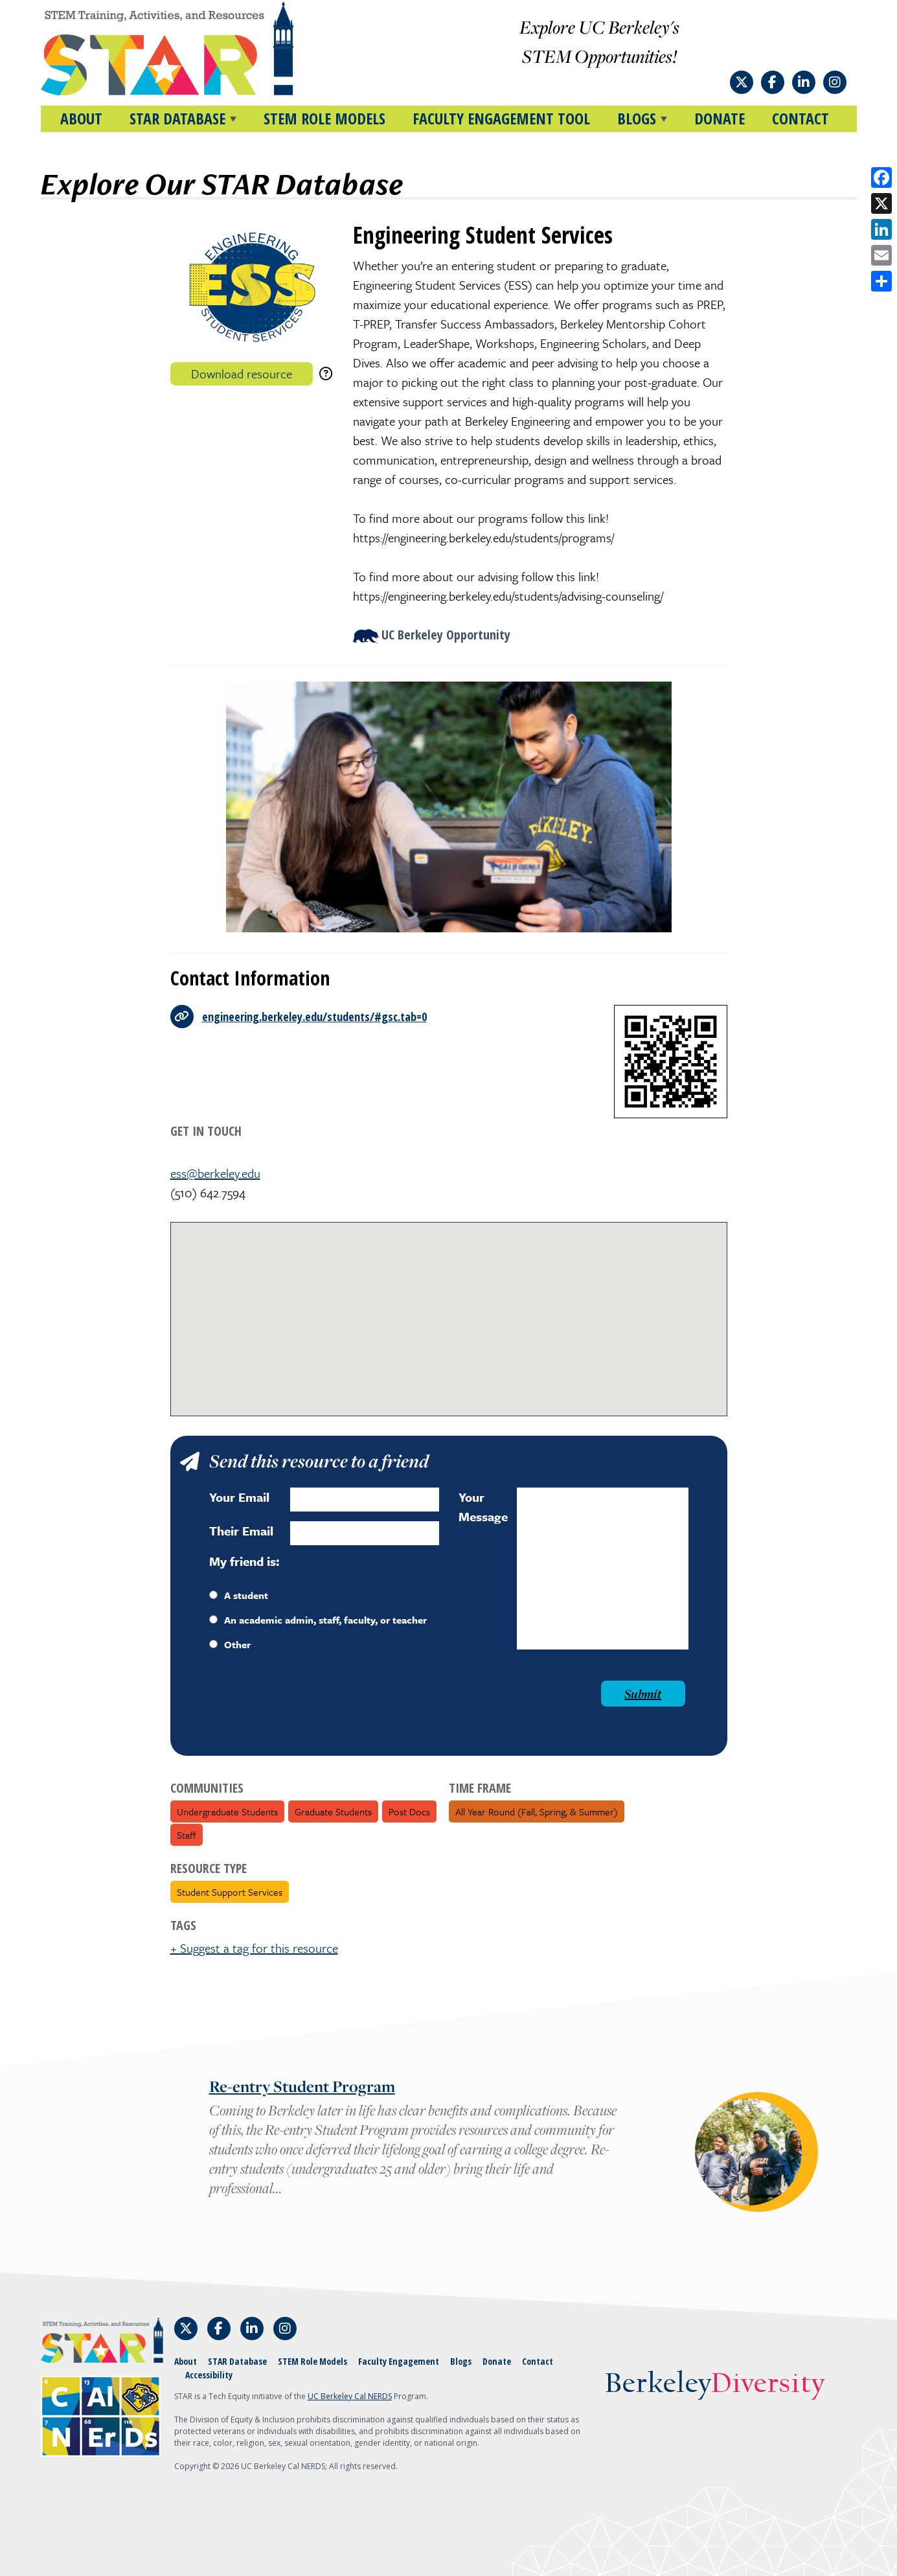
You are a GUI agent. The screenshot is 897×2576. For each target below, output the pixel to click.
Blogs (460, 2361)
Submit (642, 1693)
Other (230, 1644)
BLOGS (636, 118)
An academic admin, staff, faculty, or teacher (318, 1620)
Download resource (241, 373)
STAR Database (237, 2361)
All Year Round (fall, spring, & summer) (536, 1811)
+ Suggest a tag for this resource (254, 1948)
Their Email (241, 1530)
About (81, 118)
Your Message (483, 1506)
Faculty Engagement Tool (501, 118)
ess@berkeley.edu (215, 1173)
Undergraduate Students (227, 1811)
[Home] (192, 48)
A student (238, 1595)
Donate (719, 118)
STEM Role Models (324, 118)
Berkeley (714, 2384)
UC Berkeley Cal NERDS (350, 2396)
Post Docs (409, 1811)
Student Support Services (229, 1892)
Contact (800, 118)
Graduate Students (333, 1811)
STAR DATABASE (177, 118)
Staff (186, 1835)
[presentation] (307, 1706)
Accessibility (209, 2375)
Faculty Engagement (398, 2361)
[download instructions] (325, 373)
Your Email (239, 1497)
